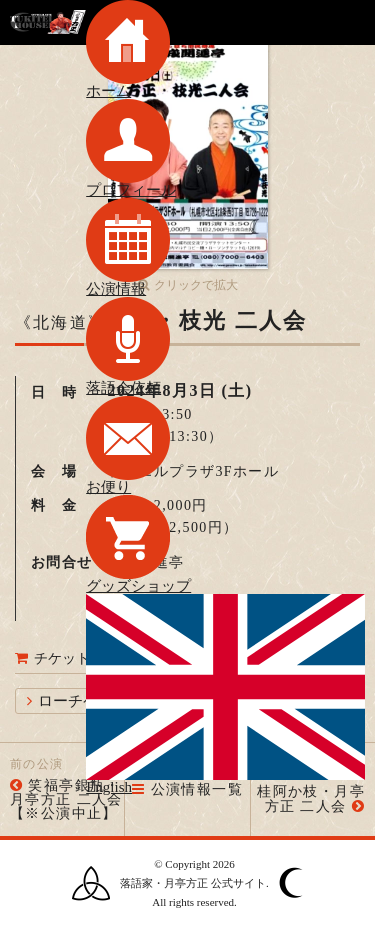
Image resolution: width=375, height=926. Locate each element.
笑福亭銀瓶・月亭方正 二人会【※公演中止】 (66, 799)
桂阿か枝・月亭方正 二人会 (311, 799)
